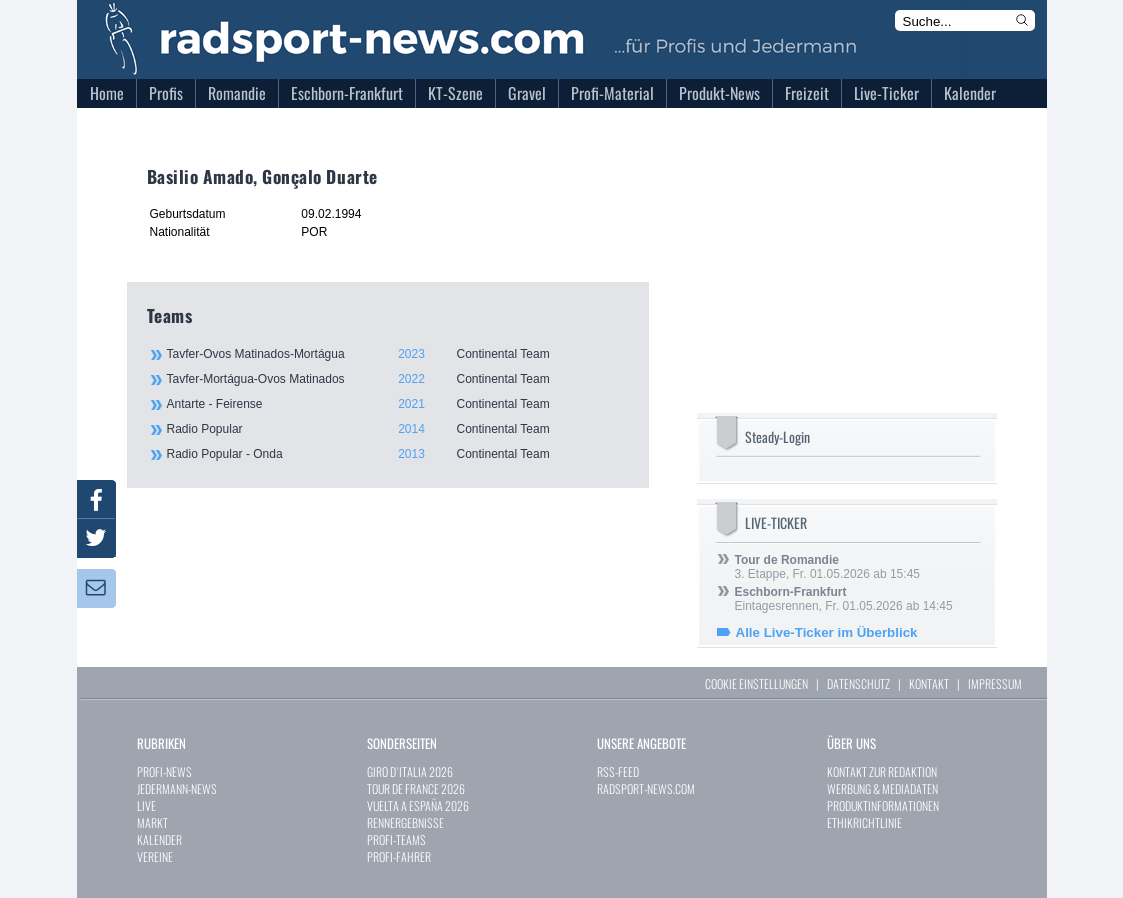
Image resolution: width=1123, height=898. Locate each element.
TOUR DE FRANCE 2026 (416, 788)
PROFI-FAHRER (399, 856)
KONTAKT (929, 683)
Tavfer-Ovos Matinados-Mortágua (397, 354)
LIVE (146, 805)
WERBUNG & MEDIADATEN (882, 788)
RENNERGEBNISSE (405, 822)
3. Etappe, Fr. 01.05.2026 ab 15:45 (827, 567)
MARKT (152, 822)
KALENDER (159, 839)
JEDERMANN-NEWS (177, 788)
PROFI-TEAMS (396, 839)
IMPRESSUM (995, 683)
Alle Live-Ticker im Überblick (827, 632)
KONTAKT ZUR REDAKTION (882, 771)
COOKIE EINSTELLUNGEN (756, 683)
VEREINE (155, 856)
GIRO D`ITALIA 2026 (410, 771)
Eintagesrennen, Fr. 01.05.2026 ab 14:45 (844, 599)
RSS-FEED (618, 771)
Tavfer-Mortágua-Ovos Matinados (397, 379)
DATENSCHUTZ (858, 683)
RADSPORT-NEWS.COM (646, 788)
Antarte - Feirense (397, 404)
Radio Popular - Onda (397, 454)
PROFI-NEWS (164, 771)
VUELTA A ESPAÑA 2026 (418, 805)
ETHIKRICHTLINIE (864, 822)
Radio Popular (397, 429)
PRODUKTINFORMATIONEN (883, 805)
